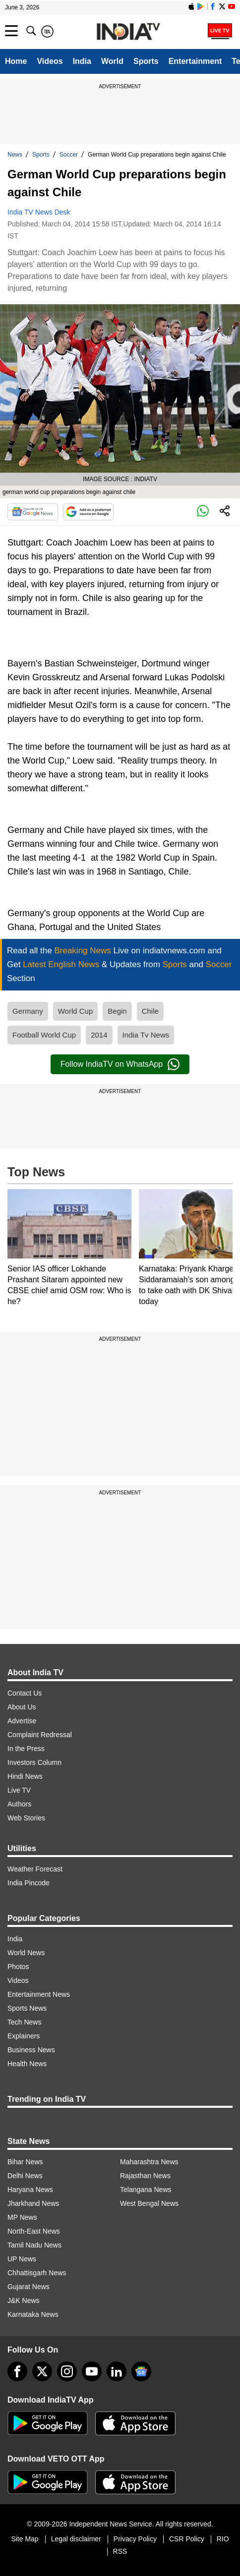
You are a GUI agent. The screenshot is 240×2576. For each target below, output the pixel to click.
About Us (21, 1707)
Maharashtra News (149, 2162)
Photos (18, 1967)
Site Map (24, 2539)
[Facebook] (17, 2371)
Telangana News (146, 2189)
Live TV (19, 1790)
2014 (99, 1035)
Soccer (69, 154)
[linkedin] (116, 2371)
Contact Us (24, 1693)
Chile (150, 1011)
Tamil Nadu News (34, 2245)
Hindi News (25, 1776)
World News (26, 1953)
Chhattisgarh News (36, 2273)
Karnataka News (33, 2314)
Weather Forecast (34, 1869)
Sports (146, 61)
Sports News (27, 2008)
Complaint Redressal (39, 1735)
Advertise (21, 1721)
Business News (31, 2050)
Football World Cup (44, 1035)
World (112, 61)
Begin (117, 1011)
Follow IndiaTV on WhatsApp (120, 1064)
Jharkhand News (33, 2203)
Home (16, 61)
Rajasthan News (145, 2176)
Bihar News (25, 2162)
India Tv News (146, 1035)
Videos (49, 61)
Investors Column (34, 1762)
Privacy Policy (135, 2539)
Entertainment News (38, 1994)
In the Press (26, 1749)
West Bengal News (149, 2203)
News (14, 154)
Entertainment (195, 61)
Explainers (23, 2036)
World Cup (75, 1011)
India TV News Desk (38, 212)
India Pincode (28, 1883)
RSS (120, 2551)
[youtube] (92, 2371)
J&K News (23, 2300)
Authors (19, 1804)
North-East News (33, 2231)
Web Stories (26, 1818)
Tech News (24, 2022)
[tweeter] (42, 2371)
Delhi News (25, 2176)
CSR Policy (186, 2539)
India (82, 61)
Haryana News (30, 2189)
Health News (27, 2064)
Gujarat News (28, 2287)
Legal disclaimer (76, 2539)
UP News (21, 2259)
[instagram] (67, 2371)
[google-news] (141, 2371)
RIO (223, 2539)
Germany (27, 1011)
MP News (22, 2217)
